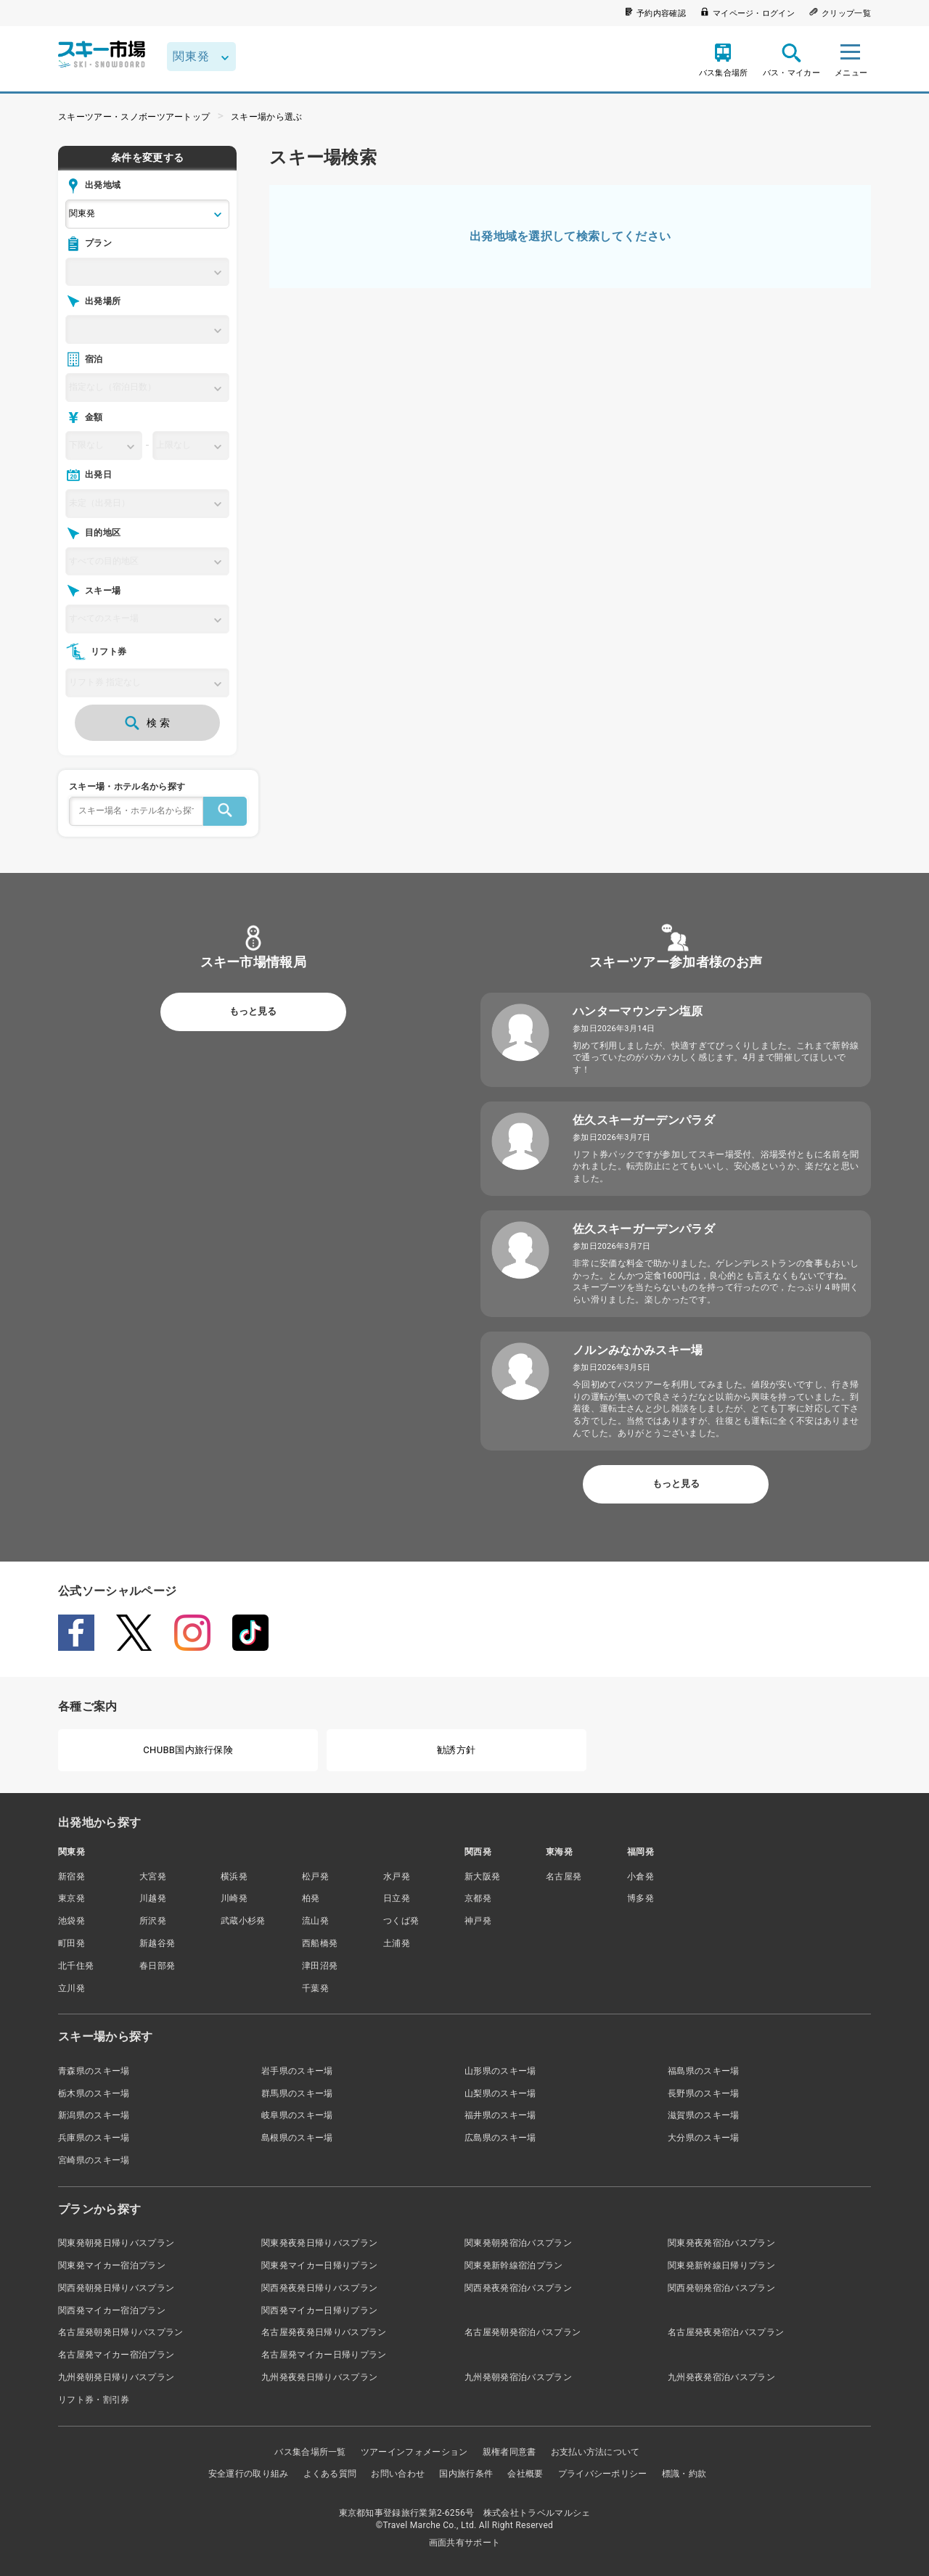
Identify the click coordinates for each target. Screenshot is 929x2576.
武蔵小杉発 (243, 1921)
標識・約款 (684, 2474)
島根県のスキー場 (297, 2138)
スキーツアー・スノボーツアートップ (134, 117)
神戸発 (477, 1921)
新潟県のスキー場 (94, 2115)
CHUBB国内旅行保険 (188, 1749)
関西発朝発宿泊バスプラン (721, 2288)
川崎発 (234, 1898)
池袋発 (71, 1921)
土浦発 (396, 1943)
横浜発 (234, 1876)
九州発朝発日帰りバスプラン (116, 2377)
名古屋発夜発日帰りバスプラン (323, 2332)
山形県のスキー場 (500, 2071)
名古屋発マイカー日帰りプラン (323, 2355)
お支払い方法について (595, 2452)
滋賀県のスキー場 (704, 2115)
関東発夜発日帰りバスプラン (319, 2243)
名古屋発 (563, 1876)
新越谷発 (157, 1943)
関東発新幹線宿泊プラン (513, 2265)
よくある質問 (330, 2474)
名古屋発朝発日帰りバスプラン (120, 2332)
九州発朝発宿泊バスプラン (518, 2377)
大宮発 (152, 1876)
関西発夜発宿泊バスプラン (518, 2288)
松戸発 (315, 1876)
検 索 (147, 722)
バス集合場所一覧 (310, 2452)
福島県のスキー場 (704, 2071)
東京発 (71, 1898)
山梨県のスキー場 (500, 2093)
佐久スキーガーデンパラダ (644, 1120)
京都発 (477, 1898)
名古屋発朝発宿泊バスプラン (522, 2332)
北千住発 (76, 1966)
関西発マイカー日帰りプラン (319, 2310)
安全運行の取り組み (248, 2474)
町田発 (71, 1943)
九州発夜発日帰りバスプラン (319, 2377)
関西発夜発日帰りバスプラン (319, 2288)
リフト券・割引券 (94, 2400)
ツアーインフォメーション (414, 2452)
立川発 (71, 1988)
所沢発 (152, 1921)
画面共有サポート (465, 2543)
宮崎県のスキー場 (94, 2160)
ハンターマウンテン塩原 (638, 1011)
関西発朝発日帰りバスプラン (116, 2288)
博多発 (640, 1898)
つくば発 (401, 1921)
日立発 (396, 1898)
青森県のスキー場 (94, 2071)
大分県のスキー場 (704, 2138)
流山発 (315, 1921)
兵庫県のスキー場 (94, 2138)
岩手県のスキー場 (297, 2071)
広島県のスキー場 (500, 2138)
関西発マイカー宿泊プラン (111, 2310)
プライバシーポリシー (602, 2474)
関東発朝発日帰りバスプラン (116, 2243)
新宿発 (71, 1876)
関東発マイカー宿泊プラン (111, 2265)
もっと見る (253, 1011)
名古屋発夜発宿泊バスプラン (726, 2332)
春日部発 (157, 1966)
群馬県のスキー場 (297, 2093)
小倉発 (640, 1876)
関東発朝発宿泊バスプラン (518, 2243)
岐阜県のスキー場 (297, 2115)
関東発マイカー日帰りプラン (319, 2265)
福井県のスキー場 (500, 2115)
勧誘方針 (456, 1749)
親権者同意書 (509, 2452)
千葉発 (315, 1988)
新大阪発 (482, 1876)
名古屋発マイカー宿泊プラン (116, 2355)
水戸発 (396, 1876)
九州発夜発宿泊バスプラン (721, 2377)
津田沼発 (319, 1966)
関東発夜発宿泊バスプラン (721, 2243)
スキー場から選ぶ (267, 117)
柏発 (311, 1898)
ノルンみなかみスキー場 (638, 1350)
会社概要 (525, 2474)
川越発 (152, 1898)
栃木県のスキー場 (94, 2093)
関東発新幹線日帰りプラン (721, 2265)
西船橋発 (319, 1943)
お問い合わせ (398, 2474)
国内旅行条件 (466, 2474)
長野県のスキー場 (704, 2093)
